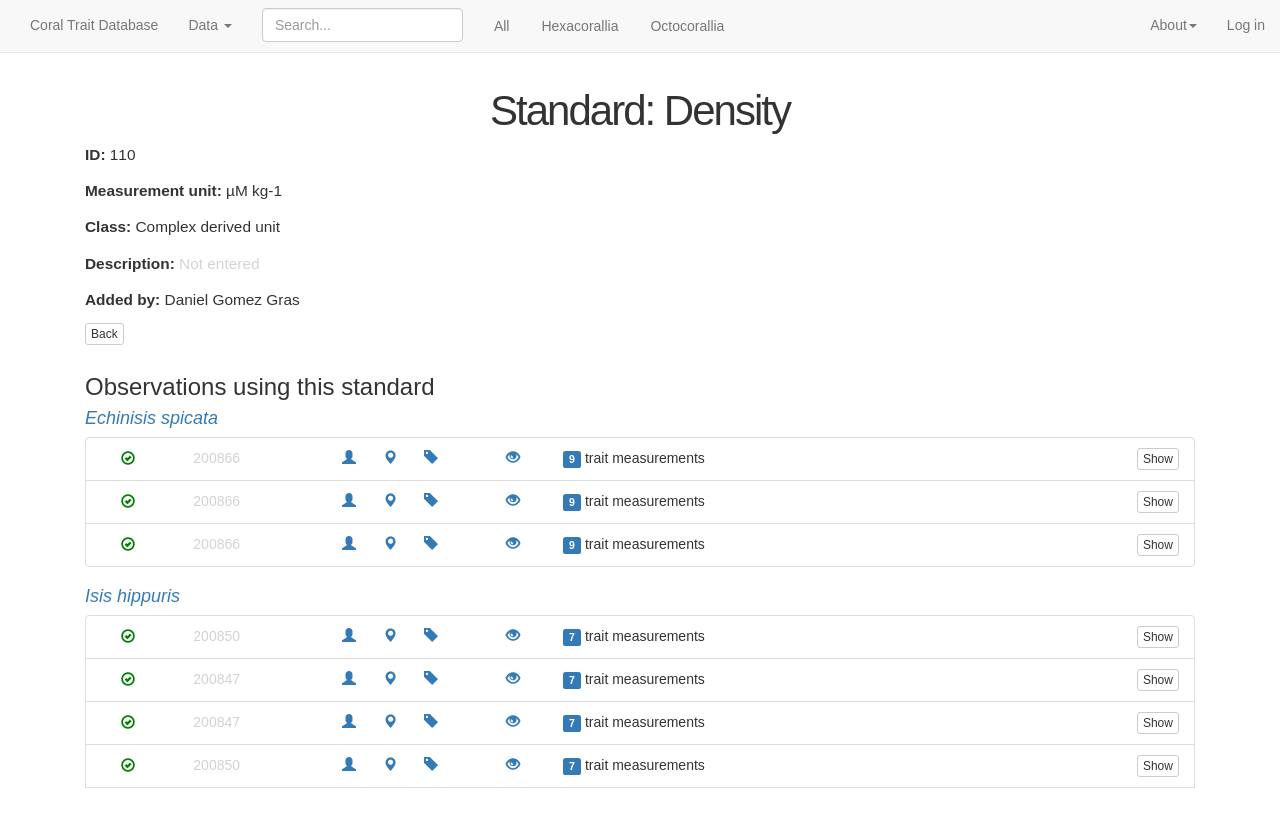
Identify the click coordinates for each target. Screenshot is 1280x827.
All (502, 26)
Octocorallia (687, 26)
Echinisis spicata (151, 418)
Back (104, 334)
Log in (1246, 25)
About (1173, 25)
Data (209, 25)
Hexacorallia (579, 26)
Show (1158, 459)
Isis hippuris (132, 596)
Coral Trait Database (94, 25)
